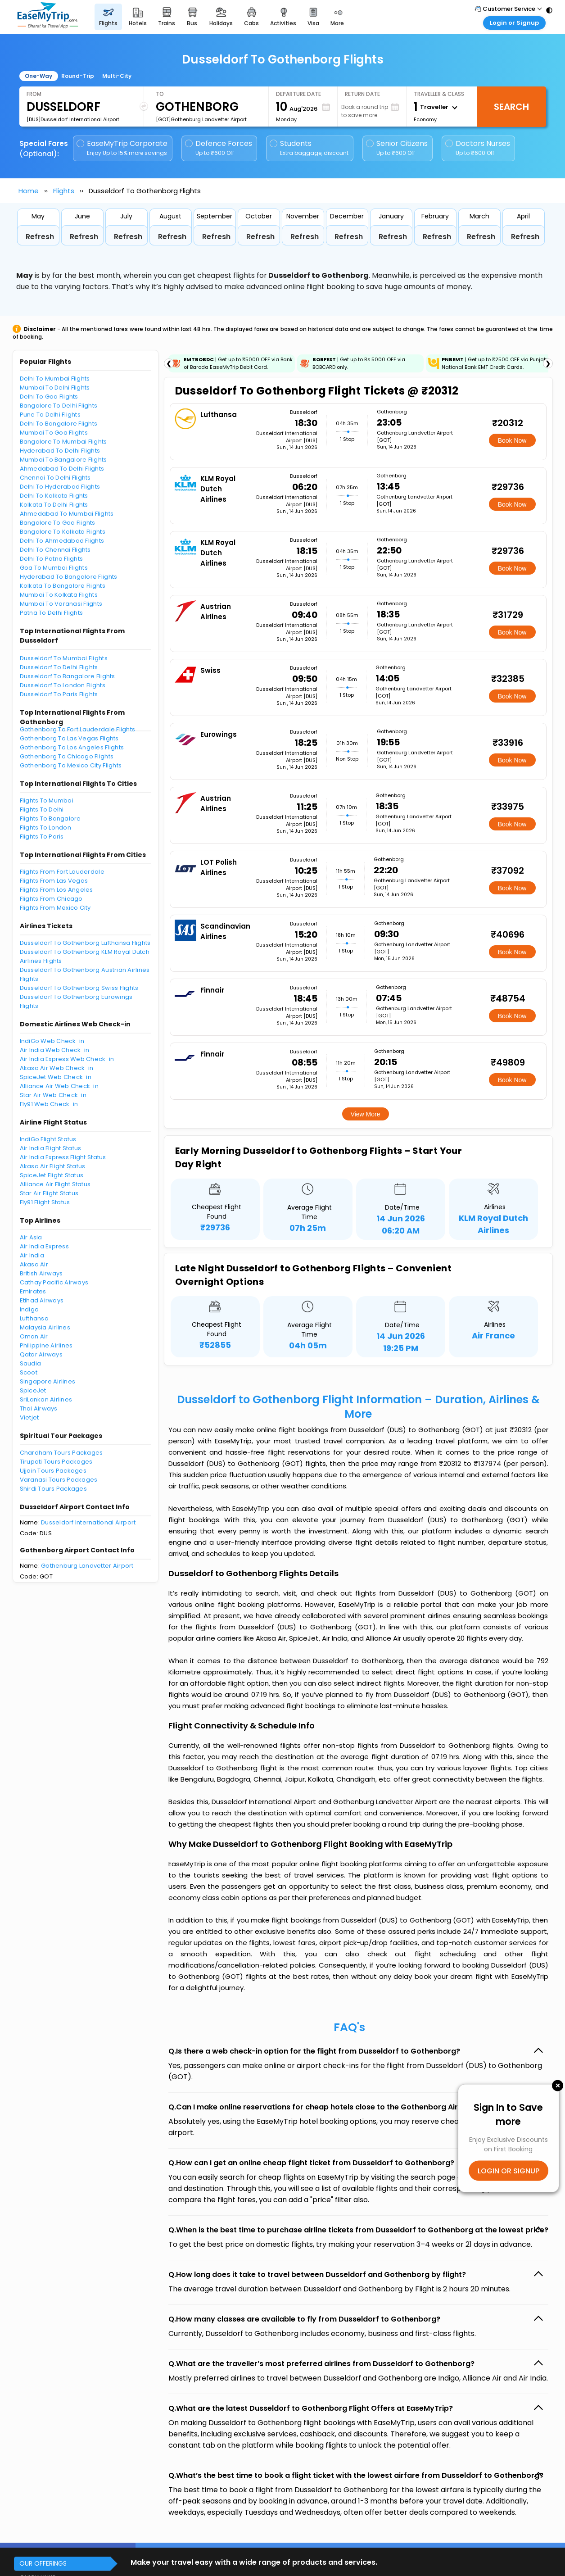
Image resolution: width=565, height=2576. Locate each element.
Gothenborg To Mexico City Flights (71, 765)
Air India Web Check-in (55, 1050)
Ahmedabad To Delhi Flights (62, 468)
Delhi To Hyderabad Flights (60, 486)
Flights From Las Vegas (54, 880)
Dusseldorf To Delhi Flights (59, 667)
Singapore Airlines (48, 1381)
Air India (32, 1255)
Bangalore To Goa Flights (57, 522)
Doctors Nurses (477, 148)
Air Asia (31, 1237)
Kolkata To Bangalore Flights (62, 585)
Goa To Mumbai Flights (54, 567)
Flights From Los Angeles (56, 889)
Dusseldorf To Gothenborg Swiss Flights (79, 988)
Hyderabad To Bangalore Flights (69, 576)
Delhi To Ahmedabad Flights (62, 540)
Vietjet (29, 1417)
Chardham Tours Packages (61, 1452)
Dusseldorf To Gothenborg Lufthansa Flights (85, 943)
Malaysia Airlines (45, 1327)
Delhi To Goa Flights (49, 396)
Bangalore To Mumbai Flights (63, 441)
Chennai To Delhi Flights (55, 477)
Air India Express (44, 1246)
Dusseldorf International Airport (88, 1522)
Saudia (30, 1363)
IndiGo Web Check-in (52, 1041)
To (160, 94)
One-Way (38, 76)
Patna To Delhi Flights (51, 612)
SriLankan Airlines (46, 1399)
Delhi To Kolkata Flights (54, 495)
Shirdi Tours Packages (53, 1488)
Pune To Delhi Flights (50, 414)
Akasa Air (34, 1264)
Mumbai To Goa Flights (54, 432)
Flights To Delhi (42, 809)
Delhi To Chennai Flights (55, 549)
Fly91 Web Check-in (49, 1104)
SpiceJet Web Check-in (55, 1077)
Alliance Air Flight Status (55, 1184)
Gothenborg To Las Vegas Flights (69, 738)
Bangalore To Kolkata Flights (62, 531)
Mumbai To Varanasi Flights (61, 603)
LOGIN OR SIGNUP (508, 2170)
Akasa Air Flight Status (53, 1166)
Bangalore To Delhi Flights (59, 405)
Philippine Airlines (46, 1345)
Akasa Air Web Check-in (57, 1068)
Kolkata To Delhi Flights (54, 504)
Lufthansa (34, 1318)
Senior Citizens (397, 148)
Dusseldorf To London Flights (62, 685)
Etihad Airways (42, 1300)
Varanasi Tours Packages (59, 1479)
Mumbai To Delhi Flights (55, 387)
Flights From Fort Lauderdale (62, 871)
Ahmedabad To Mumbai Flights (67, 513)
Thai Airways (39, 1408)
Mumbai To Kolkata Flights (59, 594)
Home (28, 190)
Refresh (40, 236)
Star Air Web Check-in (53, 1095)
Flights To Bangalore (50, 818)
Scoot (28, 1372)
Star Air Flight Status (49, 1193)
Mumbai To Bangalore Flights (63, 459)
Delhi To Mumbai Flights (55, 378)
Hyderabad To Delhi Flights (60, 450)
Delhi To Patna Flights (51, 558)
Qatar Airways (41, 1354)
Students (310, 148)
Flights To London (45, 827)
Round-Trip (77, 76)
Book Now (512, 440)
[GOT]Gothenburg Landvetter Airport (201, 119)
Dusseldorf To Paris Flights (59, 694)
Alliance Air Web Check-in (59, 1086)
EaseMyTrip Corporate (123, 148)
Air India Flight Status (50, 1148)
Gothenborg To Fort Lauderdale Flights (78, 729)
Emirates (33, 1291)
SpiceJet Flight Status (52, 1175)
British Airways (41, 1273)
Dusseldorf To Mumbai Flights (64, 658)
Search (511, 106)
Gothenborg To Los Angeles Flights (72, 747)
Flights (63, 190)
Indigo (29, 1309)
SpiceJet (33, 1390)
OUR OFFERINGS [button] (43, 2563)
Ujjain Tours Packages (53, 1470)
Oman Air (34, 1336)
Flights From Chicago (51, 898)
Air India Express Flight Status (63, 1157)
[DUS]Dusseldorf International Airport (73, 119)
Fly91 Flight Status (45, 1202)
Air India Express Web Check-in (67, 1059)
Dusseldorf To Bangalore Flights (67, 676)
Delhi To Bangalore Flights (59, 423)
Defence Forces (218, 148)
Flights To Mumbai (46, 800)
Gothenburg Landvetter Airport (87, 1565)
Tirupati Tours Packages (56, 1461)
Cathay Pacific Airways (54, 1282)
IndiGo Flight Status (48, 1139)
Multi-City (116, 76)
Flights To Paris (42, 836)
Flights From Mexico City (55, 907)
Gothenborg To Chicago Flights (67, 756)
